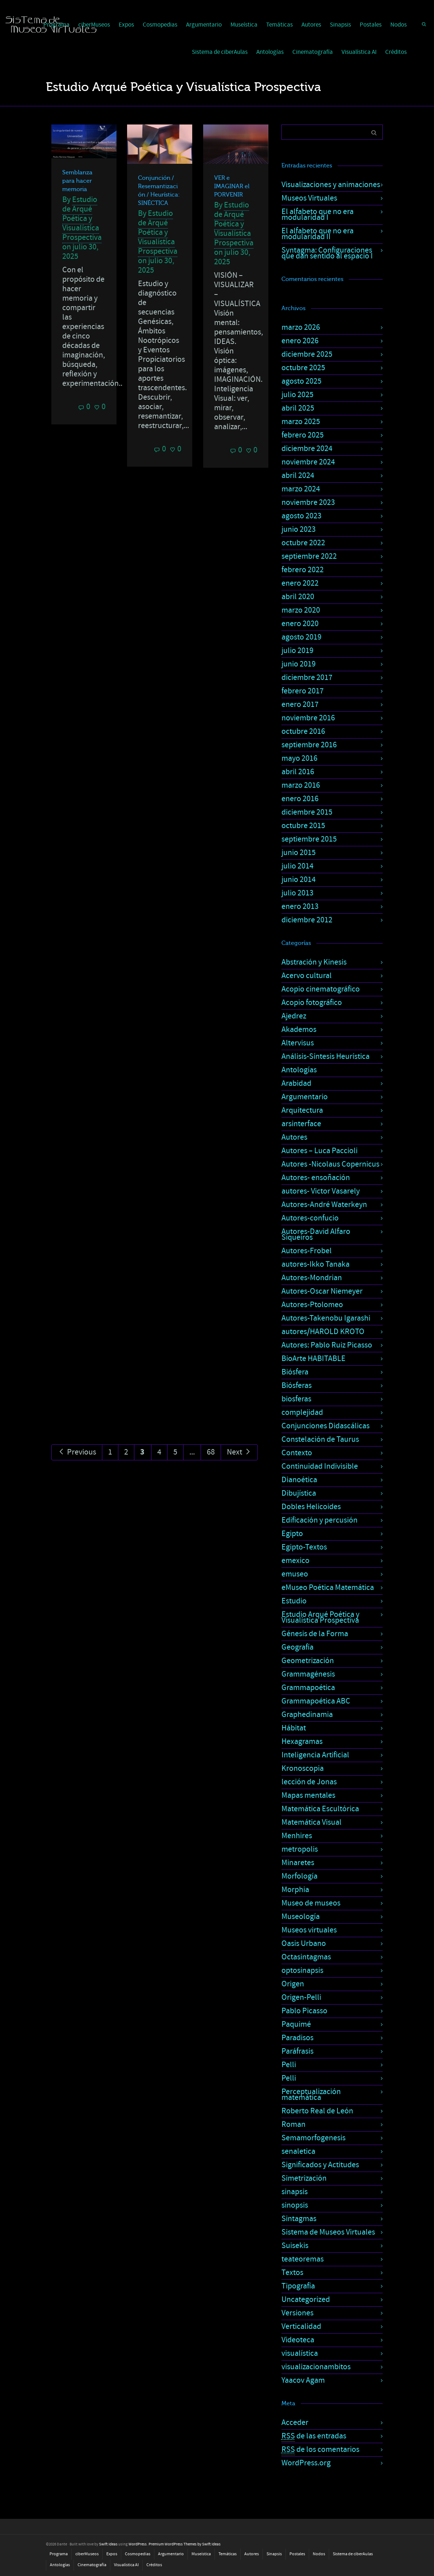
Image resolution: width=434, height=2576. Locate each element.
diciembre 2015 (306, 812)
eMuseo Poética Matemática (327, 1587)
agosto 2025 (301, 381)
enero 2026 (300, 341)
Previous (77, 1452)
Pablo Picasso (304, 2011)
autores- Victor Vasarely (320, 1191)
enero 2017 (300, 704)
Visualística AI (359, 52)
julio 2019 (297, 650)
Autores (311, 25)
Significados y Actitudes (320, 2165)
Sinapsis (340, 25)
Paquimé (296, 2024)
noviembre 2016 (308, 718)
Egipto (292, 1533)
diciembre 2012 (306, 920)
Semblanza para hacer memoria (77, 181)
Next (239, 1452)
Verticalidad (301, 2326)
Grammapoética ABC (315, 1701)
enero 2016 (300, 799)
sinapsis (294, 2192)
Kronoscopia (302, 1768)
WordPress (138, 2544)
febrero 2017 (302, 691)
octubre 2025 (303, 368)
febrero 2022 (302, 570)
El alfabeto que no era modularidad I (317, 214)
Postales (371, 25)
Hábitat (293, 1728)
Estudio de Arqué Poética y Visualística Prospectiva (82, 218)
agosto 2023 (301, 516)
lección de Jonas (309, 1782)
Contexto (296, 1453)
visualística (299, 2353)
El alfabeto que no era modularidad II (317, 234)
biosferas (296, 1399)
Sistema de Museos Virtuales (328, 2232)
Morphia (295, 1889)
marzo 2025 (300, 421)
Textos (292, 2272)
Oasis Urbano (303, 1943)
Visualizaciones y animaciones (330, 184)
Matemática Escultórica (320, 1809)
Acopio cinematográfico (320, 989)
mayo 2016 (299, 758)
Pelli (288, 2064)
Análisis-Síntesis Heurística (325, 1056)
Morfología (299, 1876)
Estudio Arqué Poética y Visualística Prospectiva (320, 1617)
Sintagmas (298, 2218)
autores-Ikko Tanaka (315, 1264)
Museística (243, 25)
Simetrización (304, 2178)
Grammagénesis (308, 1674)
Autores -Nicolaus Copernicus (330, 1164)
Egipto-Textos (304, 1547)
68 (211, 1452)
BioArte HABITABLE (313, 1358)
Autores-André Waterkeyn (324, 1204)
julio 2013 (297, 893)
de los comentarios (320, 2449)
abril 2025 (297, 408)
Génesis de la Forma (314, 1634)
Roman (293, 2124)
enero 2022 (300, 583)
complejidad (302, 1412)
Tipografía (298, 2286)
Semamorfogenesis (313, 2138)
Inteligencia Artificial (315, 1755)
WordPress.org (306, 2463)
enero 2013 (300, 906)
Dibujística (298, 1493)
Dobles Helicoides (311, 1506)
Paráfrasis (297, 2051)
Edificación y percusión (319, 1520)
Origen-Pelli (301, 1997)
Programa (59, 2554)
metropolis (299, 1849)
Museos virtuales (309, 1930)
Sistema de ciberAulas (220, 52)
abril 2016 (297, 772)
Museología (300, 1916)
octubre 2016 (303, 731)
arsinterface (301, 1124)
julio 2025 (297, 394)
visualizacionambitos (316, 2367)
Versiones (297, 2313)
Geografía (297, 1647)
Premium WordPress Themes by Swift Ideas (185, 2544)
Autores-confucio (310, 1218)
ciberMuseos (87, 2554)
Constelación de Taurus (320, 1439)
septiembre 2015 (309, 839)
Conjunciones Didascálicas (325, 1426)
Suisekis (294, 2245)
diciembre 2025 (306, 354)
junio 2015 (298, 852)
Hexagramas (302, 1741)
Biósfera (294, 1372)
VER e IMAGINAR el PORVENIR (231, 186)
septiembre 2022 (309, 556)
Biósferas (296, 1385)
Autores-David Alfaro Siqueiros (315, 1234)
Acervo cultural (306, 975)
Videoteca (297, 2340)
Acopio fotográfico (311, 1002)
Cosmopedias (160, 25)
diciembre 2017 (306, 677)
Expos (126, 25)
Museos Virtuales (309, 198)
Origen (292, 1984)
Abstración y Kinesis (314, 962)
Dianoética (299, 1480)
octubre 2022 (303, 543)
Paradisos (297, 2038)
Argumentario (204, 25)
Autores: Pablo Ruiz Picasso (326, 1345)
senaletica (298, 2151)
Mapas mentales (308, 1795)
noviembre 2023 (308, 502)
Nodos (398, 25)
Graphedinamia (307, 1714)
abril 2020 (297, 596)
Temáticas (279, 25)
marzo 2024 (300, 489)
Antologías (270, 52)
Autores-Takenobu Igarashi (325, 1318)
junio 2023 (298, 529)
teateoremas (302, 2259)
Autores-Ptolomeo (312, 1304)
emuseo (294, 1574)
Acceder (294, 2422)
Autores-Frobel (306, 1251)
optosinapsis (302, 1970)
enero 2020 (300, 623)
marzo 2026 (300, 327)
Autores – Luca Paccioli (319, 1150)
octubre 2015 (303, 825)
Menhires (296, 1836)
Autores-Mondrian (311, 1278)
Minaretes (297, 1862)
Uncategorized (305, 2299)
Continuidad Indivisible (319, 1466)
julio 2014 (297, 866)
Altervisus (297, 1043)
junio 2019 (298, 664)
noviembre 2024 (308, 462)
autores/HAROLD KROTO (322, 1331)
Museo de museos (310, 1903)
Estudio (294, 1601)
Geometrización (307, 1660)
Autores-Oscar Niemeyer (322, 1291)
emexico (295, 1560)
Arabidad (296, 1083)
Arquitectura (302, 1110)
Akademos (298, 1029)
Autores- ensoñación (315, 1177)
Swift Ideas (108, 2544)
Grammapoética (308, 1687)
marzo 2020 (300, 610)
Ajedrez (293, 1016)
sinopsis (294, 2205)
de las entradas (313, 2436)
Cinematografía (312, 52)
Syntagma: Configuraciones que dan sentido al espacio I (327, 253)
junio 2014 (298, 879)
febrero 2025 (302, 435)
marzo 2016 (300, 785)
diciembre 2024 (306, 448)
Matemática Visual (311, 1822)
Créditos (396, 52)
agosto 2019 (301, 637)
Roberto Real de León (317, 2111)
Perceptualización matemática (311, 2094)
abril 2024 (297, 475)
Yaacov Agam (303, 2380)
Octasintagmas (306, 1957)
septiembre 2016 (309, 745)
